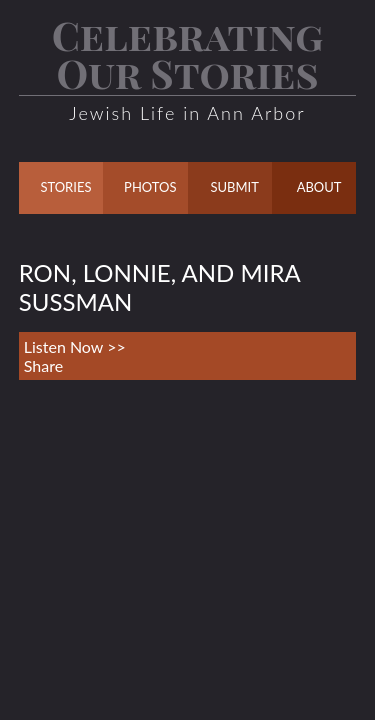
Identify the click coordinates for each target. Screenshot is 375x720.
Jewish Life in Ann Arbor (187, 113)
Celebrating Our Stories (188, 53)
